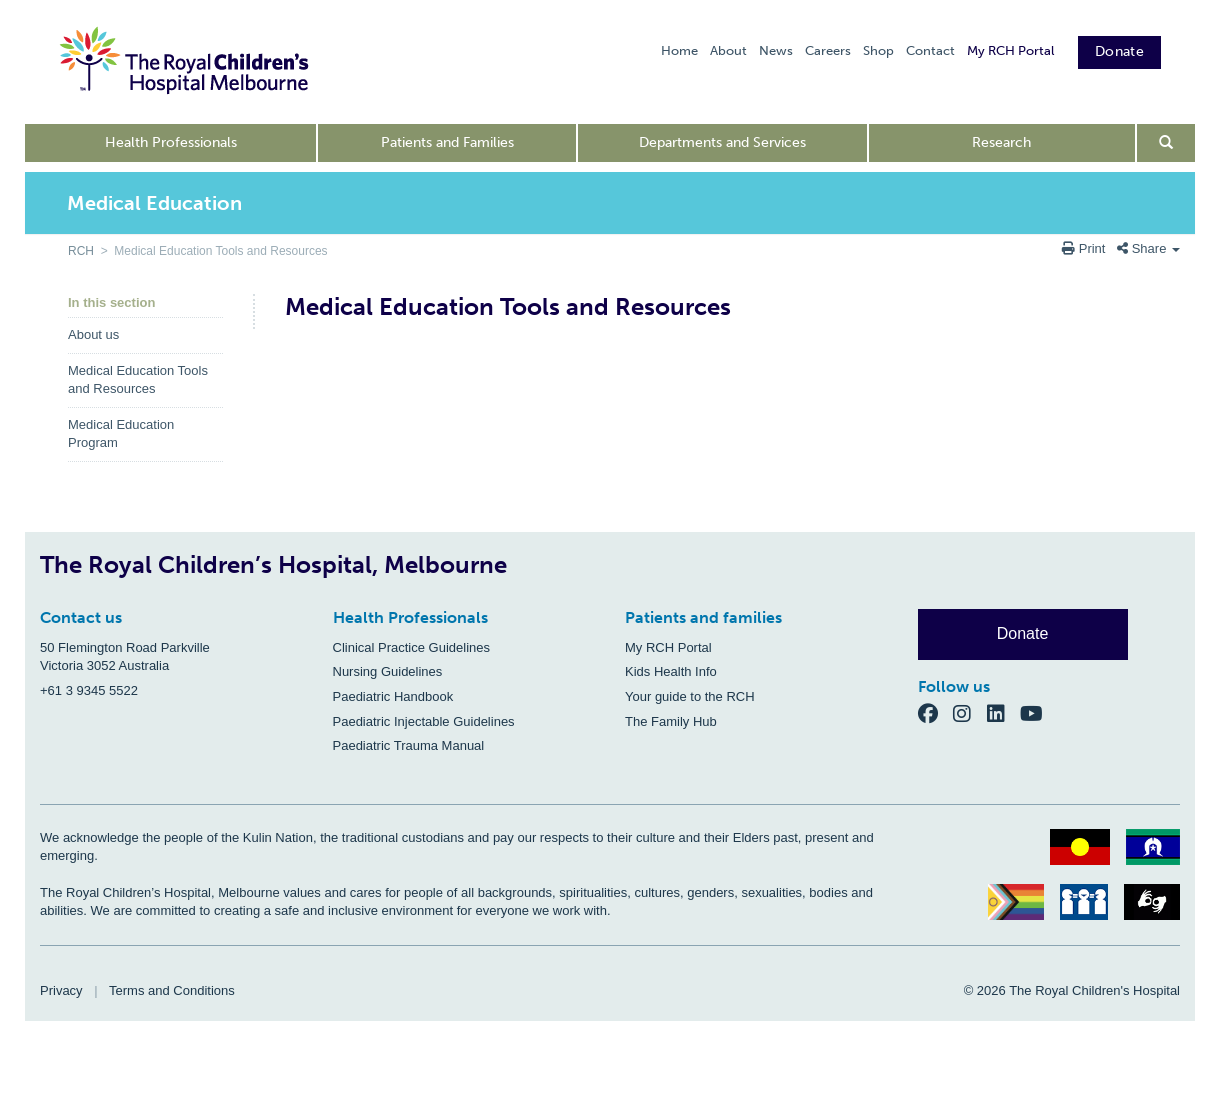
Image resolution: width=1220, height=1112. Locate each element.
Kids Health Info (671, 671)
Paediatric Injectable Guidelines (424, 721)
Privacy (61, 990)
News (776, 50)
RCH (81, 251)
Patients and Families (447, 142)
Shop (878, 50)
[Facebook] (936, 712)
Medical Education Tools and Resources (138, 380)
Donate (1119, 51)
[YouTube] (1037, 712)
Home (679, 50)
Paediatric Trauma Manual (409, 745)
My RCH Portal (1010, 50)
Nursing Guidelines (388, 671)
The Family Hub (671, 721)
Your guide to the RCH (690, 696)
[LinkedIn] (1004, 712)
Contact (930, 50)
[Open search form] (1166, 143)
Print (1085, 248)
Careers (828, 50)
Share (1148, 248)
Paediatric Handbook (393, 696)
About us (93, 334)
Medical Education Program (121, 434)
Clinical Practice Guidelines (412, 647)
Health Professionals (171, 142)
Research (1001, 142)
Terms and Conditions (172, 990)
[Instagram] (970, 712)
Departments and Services (722, 142)
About (728, 50)
